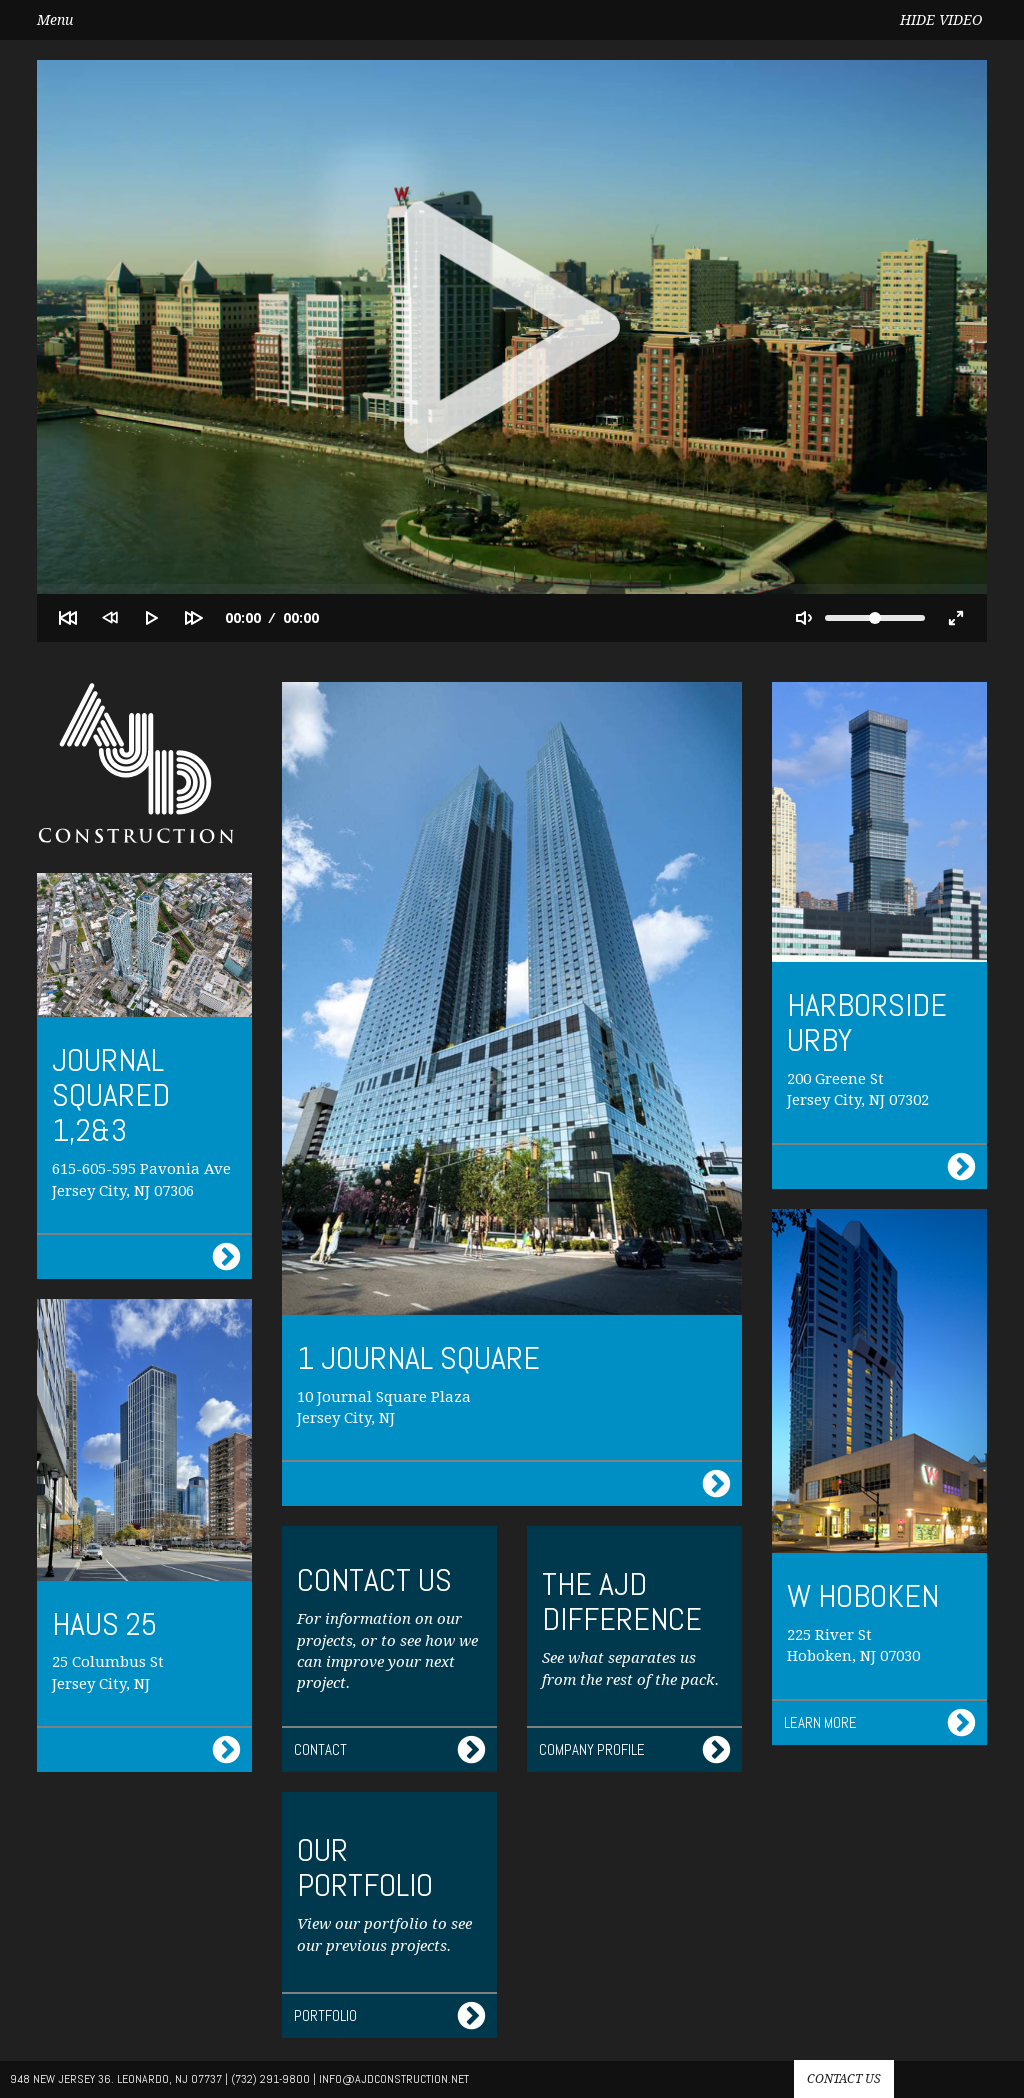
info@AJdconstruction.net (394, 2079)
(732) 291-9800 (270, 2079)
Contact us (844, 2079)
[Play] (152, 618)
